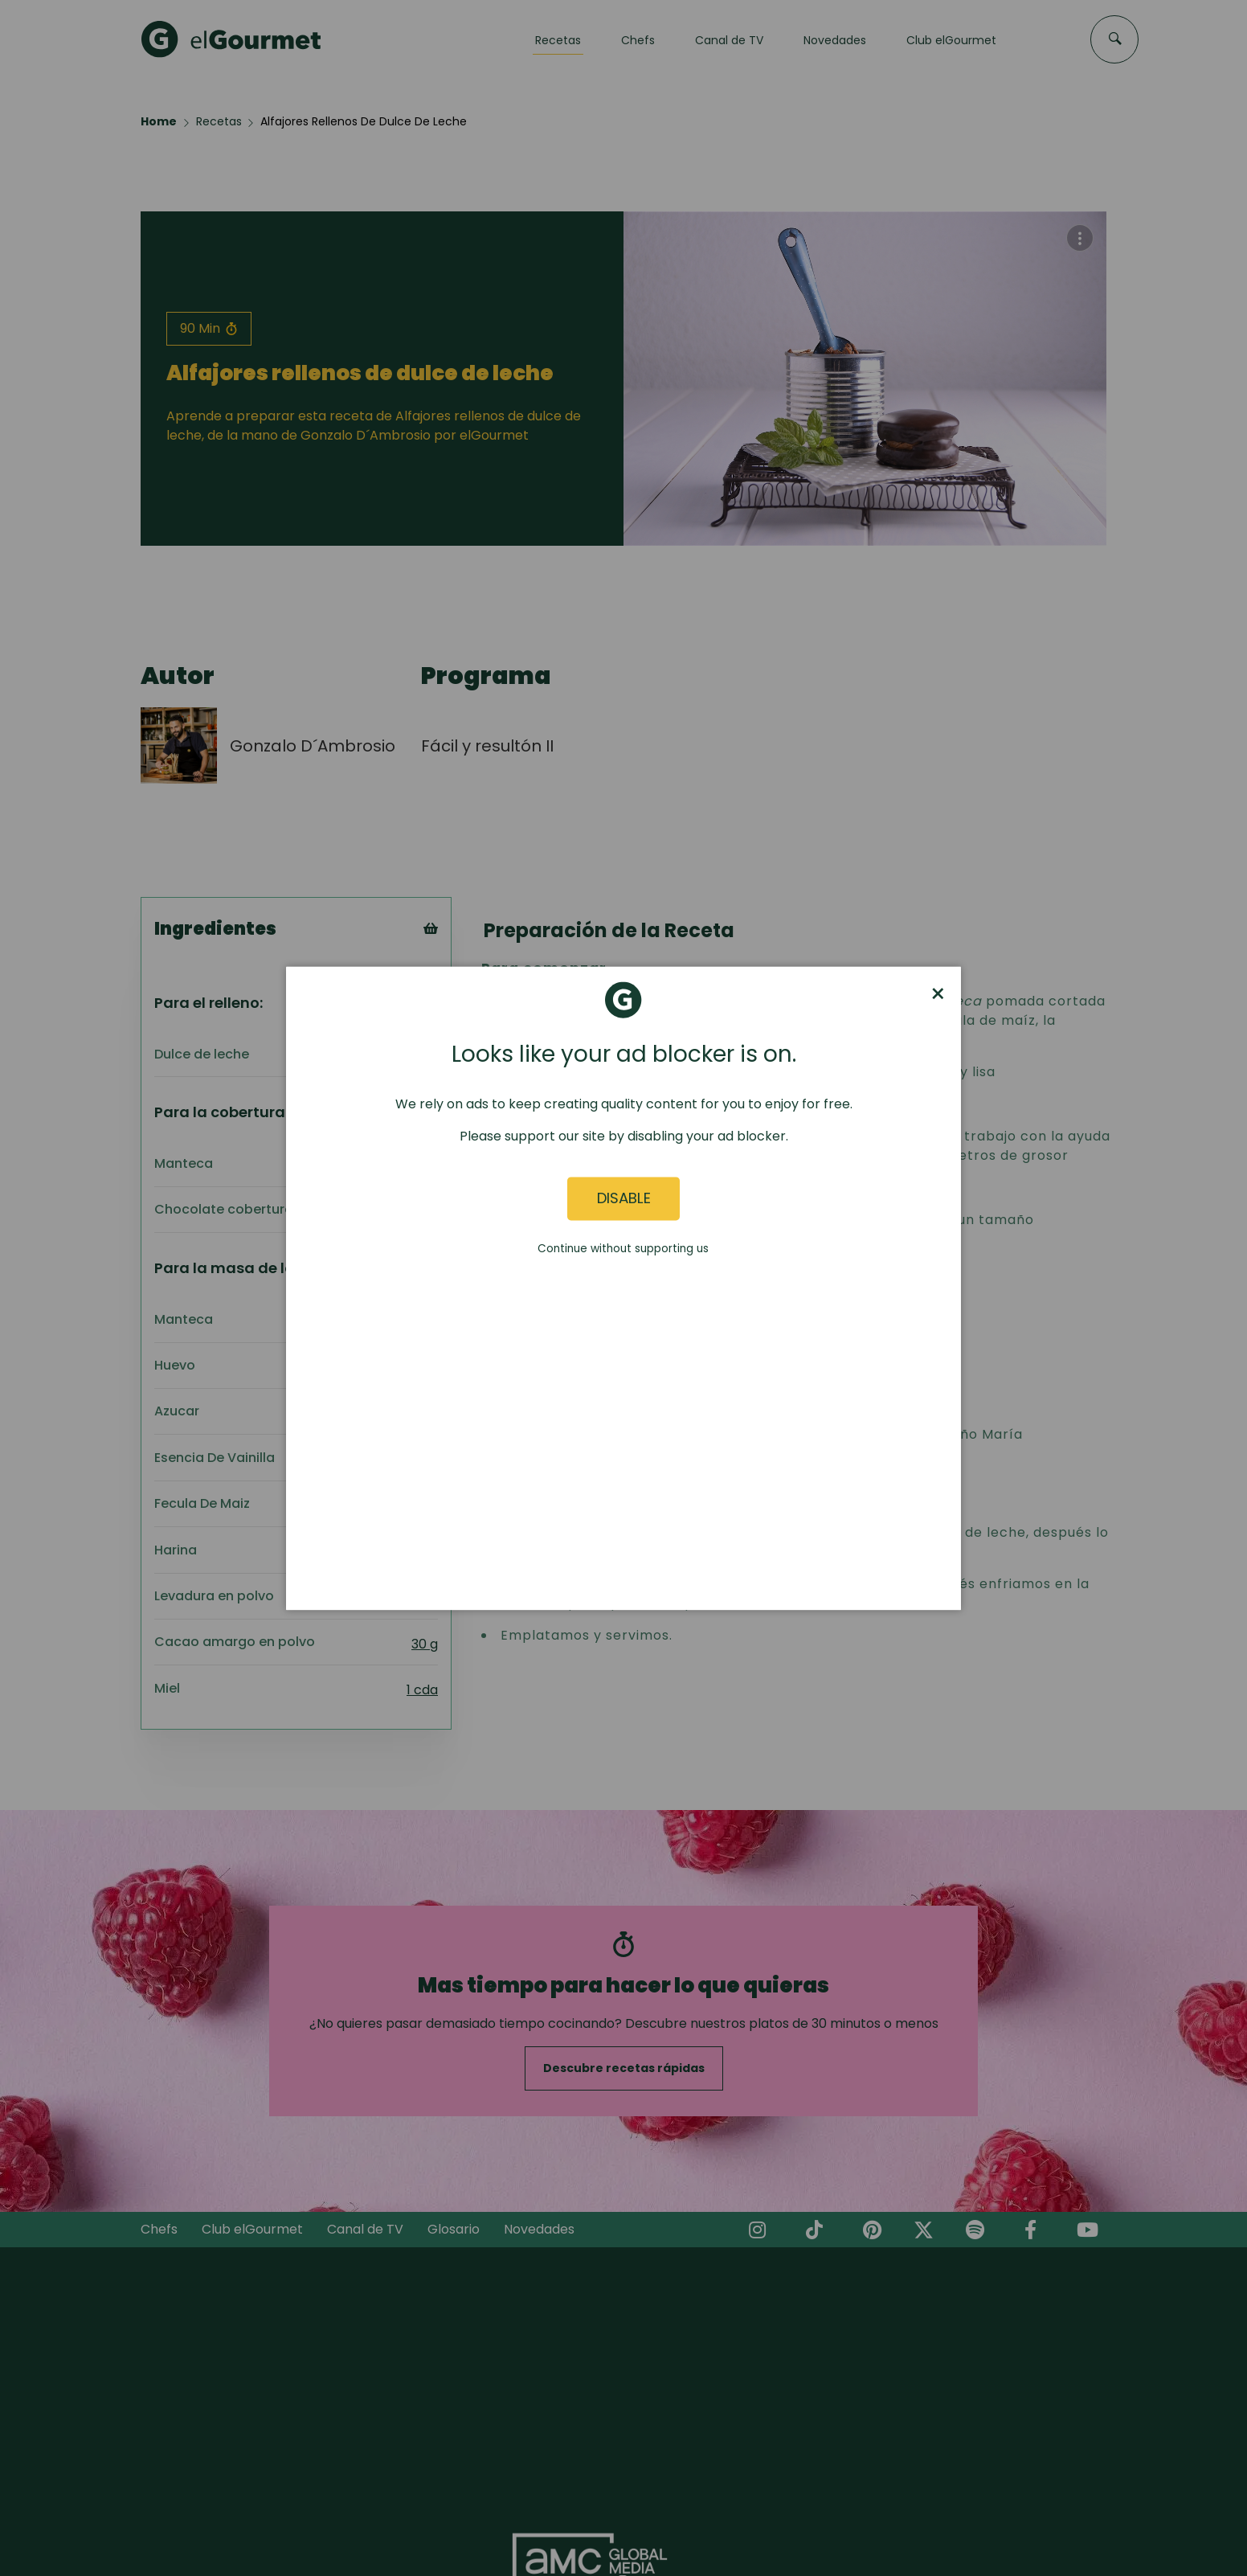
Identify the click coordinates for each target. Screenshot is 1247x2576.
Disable (624, 1199)
